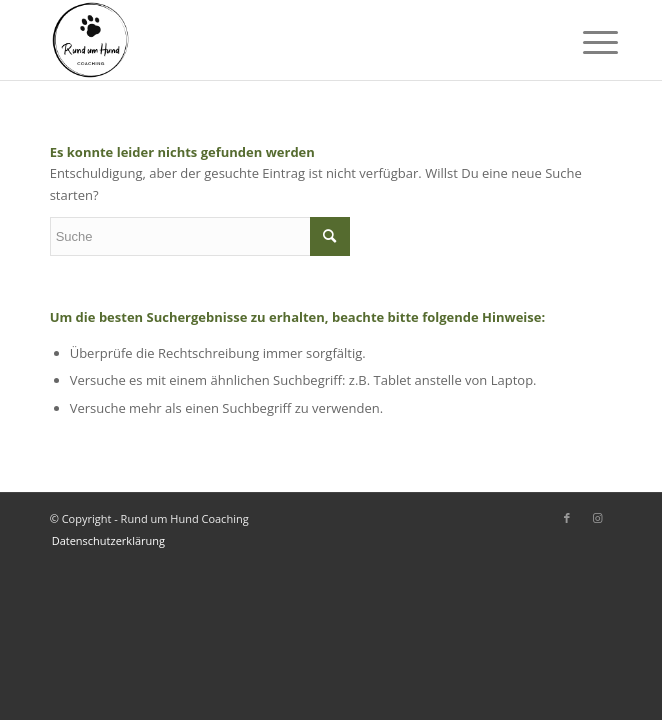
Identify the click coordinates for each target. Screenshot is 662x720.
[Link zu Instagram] (597, 518)
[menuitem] (103, 541)
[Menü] (585, 42)
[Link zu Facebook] (567, 518)
